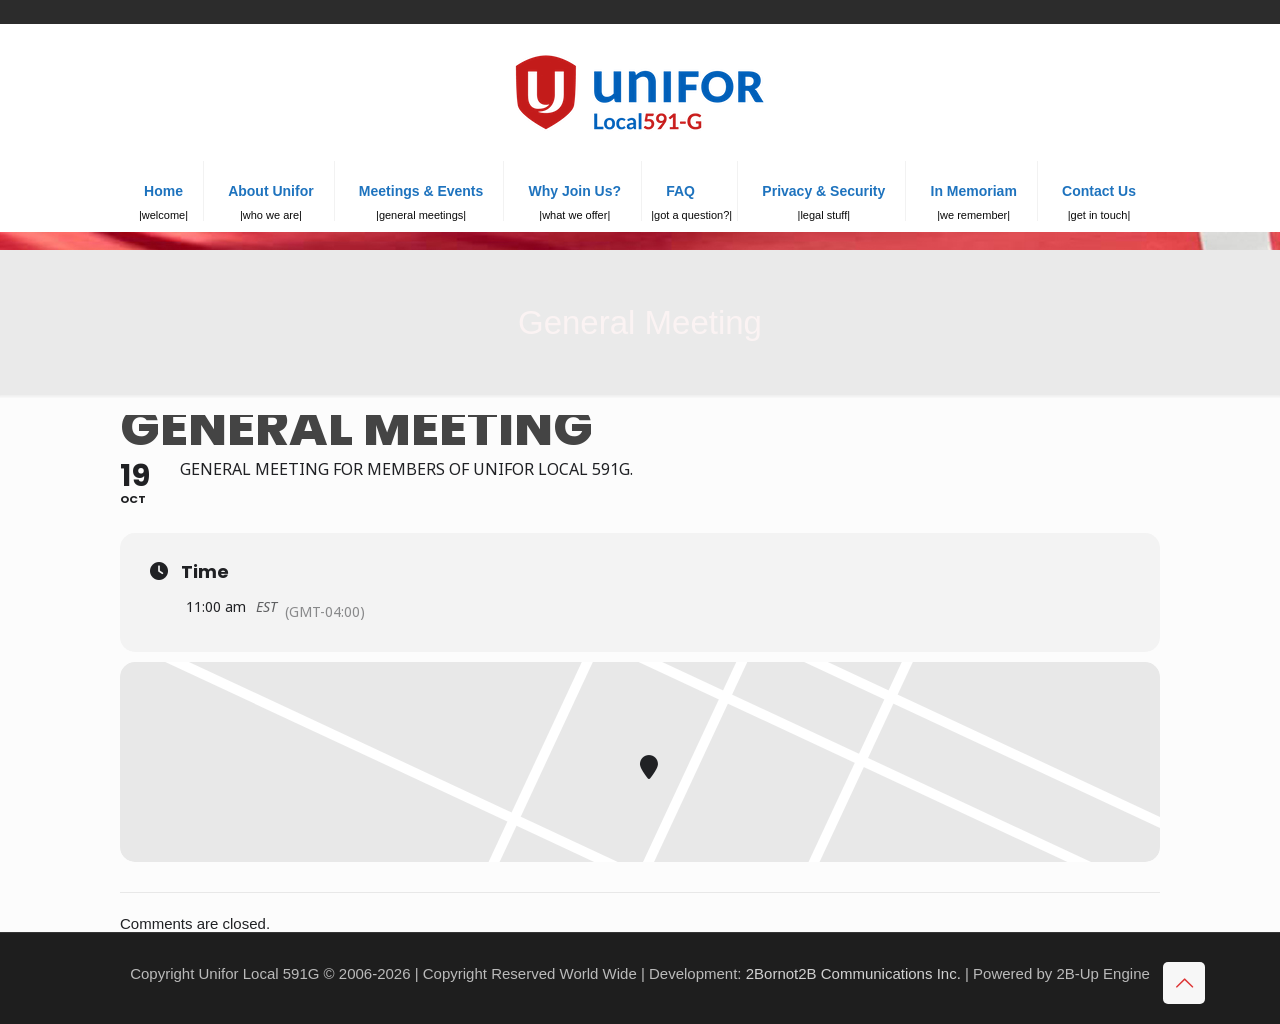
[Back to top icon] (1184, 983)
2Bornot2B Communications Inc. (853, 973)
